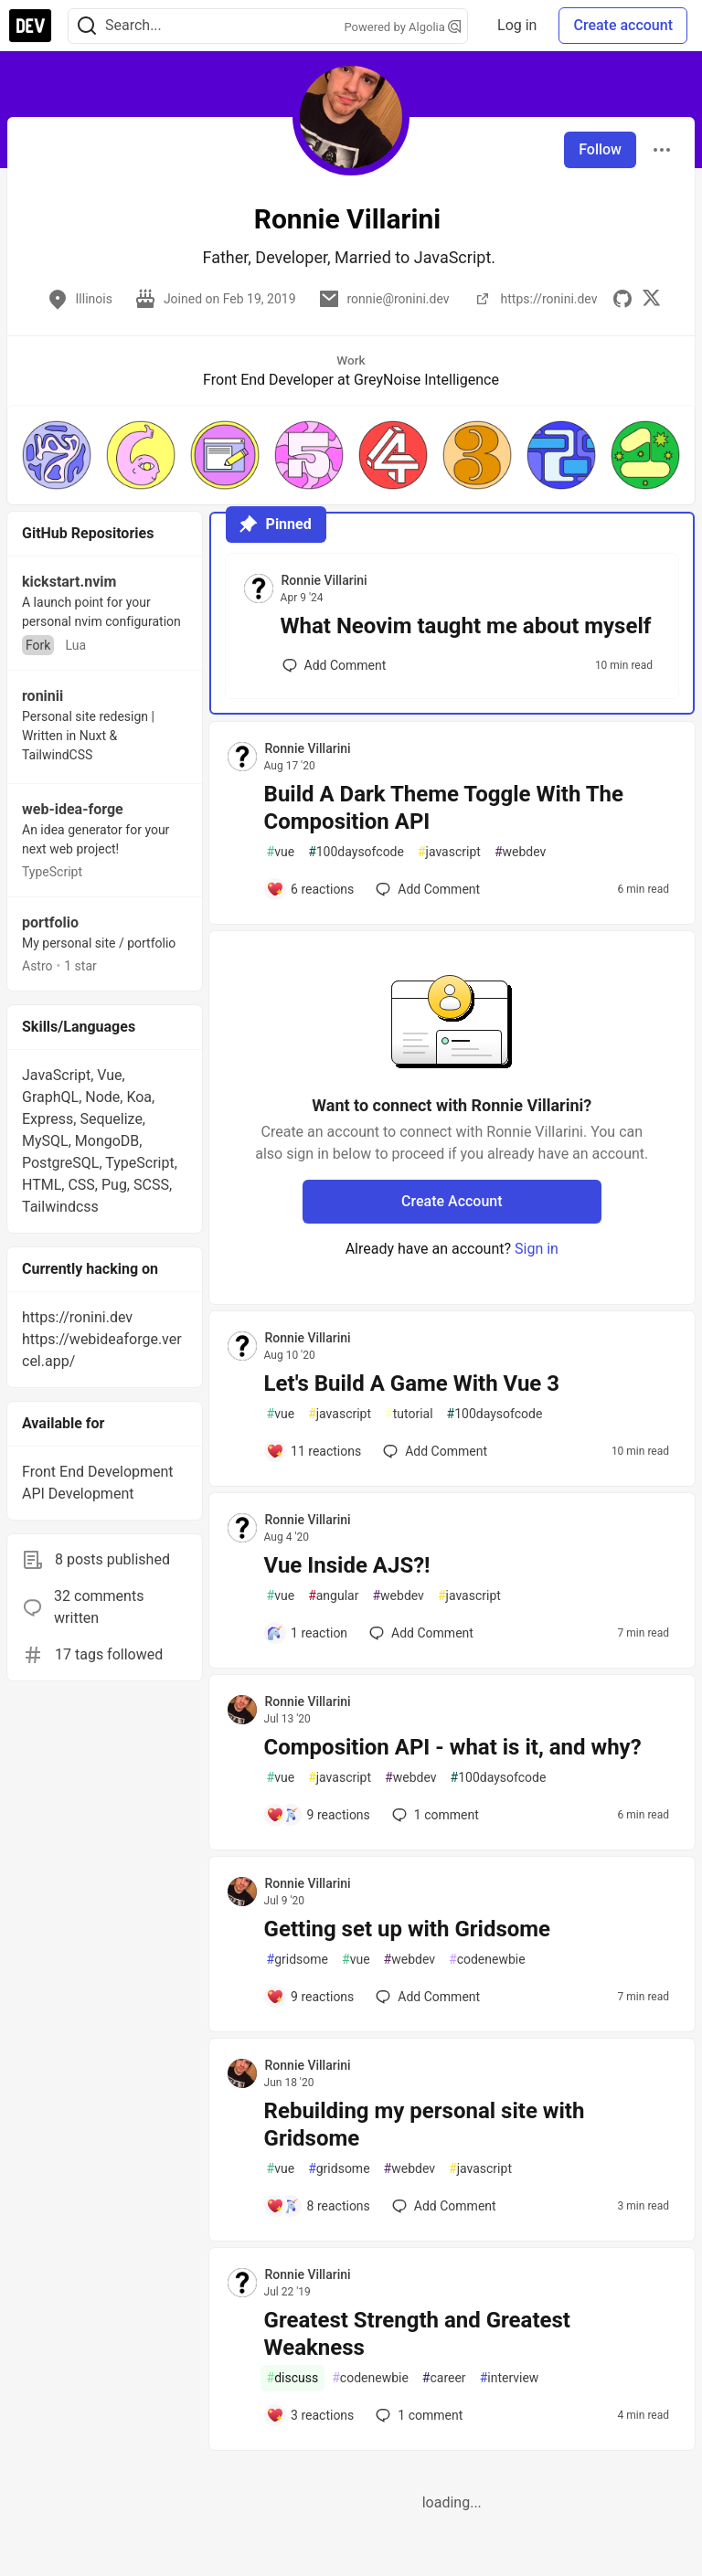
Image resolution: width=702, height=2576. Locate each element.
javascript (449, 852)
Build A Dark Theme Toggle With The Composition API (443, 807)
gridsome (297, 1959)
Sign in (536, 1248)
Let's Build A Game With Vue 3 (412, 1383)
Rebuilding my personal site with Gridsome (424, 2124)
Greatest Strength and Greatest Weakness (417, 2333)
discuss (293, 2378)
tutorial (409, 1414)
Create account (623, 25)
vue (281, 852)
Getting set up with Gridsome (407, 1929)
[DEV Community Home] (30, 25)
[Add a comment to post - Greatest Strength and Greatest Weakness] (310, 2415)
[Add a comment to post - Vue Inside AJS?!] (307, 1633)
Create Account (452, 1201)
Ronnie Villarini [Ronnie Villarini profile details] (324, 580)
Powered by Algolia (403, 27)
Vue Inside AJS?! (347, 1565)
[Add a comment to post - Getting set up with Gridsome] (310, 1996)
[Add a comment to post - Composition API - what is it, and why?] (318, 1814)
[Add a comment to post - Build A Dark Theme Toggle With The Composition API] (310, 889)
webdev (520, 852)
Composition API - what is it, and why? (453, 1747)
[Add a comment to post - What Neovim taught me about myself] (334, 665)
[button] (56, 455)
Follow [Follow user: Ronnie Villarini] (600, 149)
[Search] (87, 26)
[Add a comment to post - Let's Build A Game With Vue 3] (314, 1451)
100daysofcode (356, 852)
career (444, 2378)
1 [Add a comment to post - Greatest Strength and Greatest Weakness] (417, 2415)
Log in (517, 25)
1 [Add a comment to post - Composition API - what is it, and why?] (433, 1815)
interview (509, 2378)
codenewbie (487, 1959)
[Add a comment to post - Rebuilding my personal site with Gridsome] (318, 2205)
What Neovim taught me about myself (466, 626)
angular (333, 1596)
